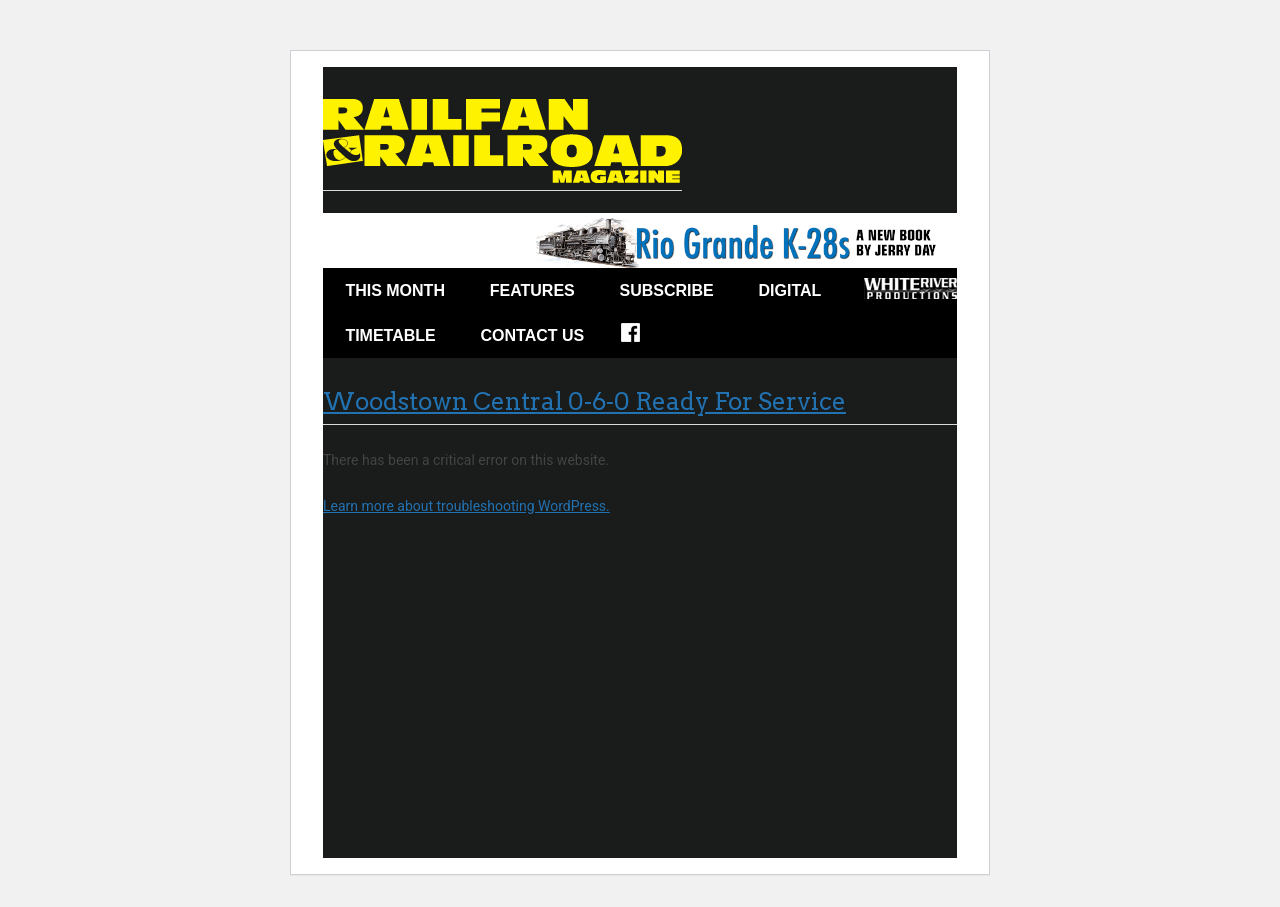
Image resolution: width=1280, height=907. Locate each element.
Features (532, 290)
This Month (395, 290)
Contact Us (533, 335)
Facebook (643, 339)
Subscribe (667, 290)
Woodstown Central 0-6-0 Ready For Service (584, 401)
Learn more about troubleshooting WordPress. (466, 506)
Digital (790, 290)
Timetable (390, 335)
